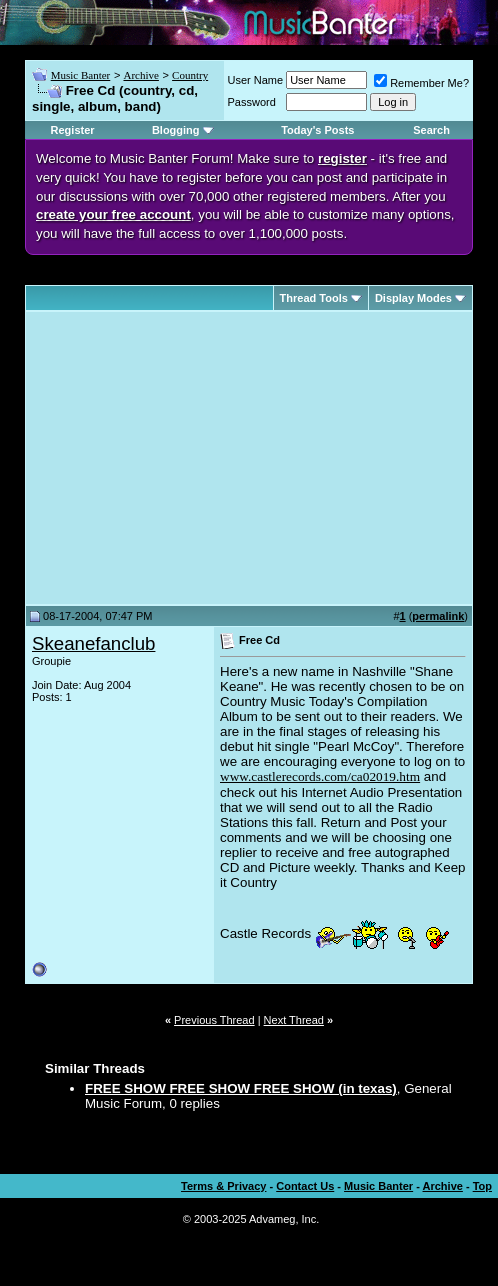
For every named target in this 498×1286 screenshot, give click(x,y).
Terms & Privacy (223, 1186)
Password (252, 102)
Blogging (176, 130)
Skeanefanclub (93, 643)
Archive (140, 75)
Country (190, 75)
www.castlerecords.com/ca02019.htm (320, 776)
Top (482, 1186)
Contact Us (305, 1186)
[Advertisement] (200, 458)
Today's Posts (317, 130)
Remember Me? (421, 83)
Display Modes (413, 298)
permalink (438, 616)
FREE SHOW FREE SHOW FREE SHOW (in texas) (241, 1088)
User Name (256, 80)
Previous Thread (214, 1020)
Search (431, 130)
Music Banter (81, 75)
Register (73, 130)
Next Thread (294, 1020)
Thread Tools (314, 298)
